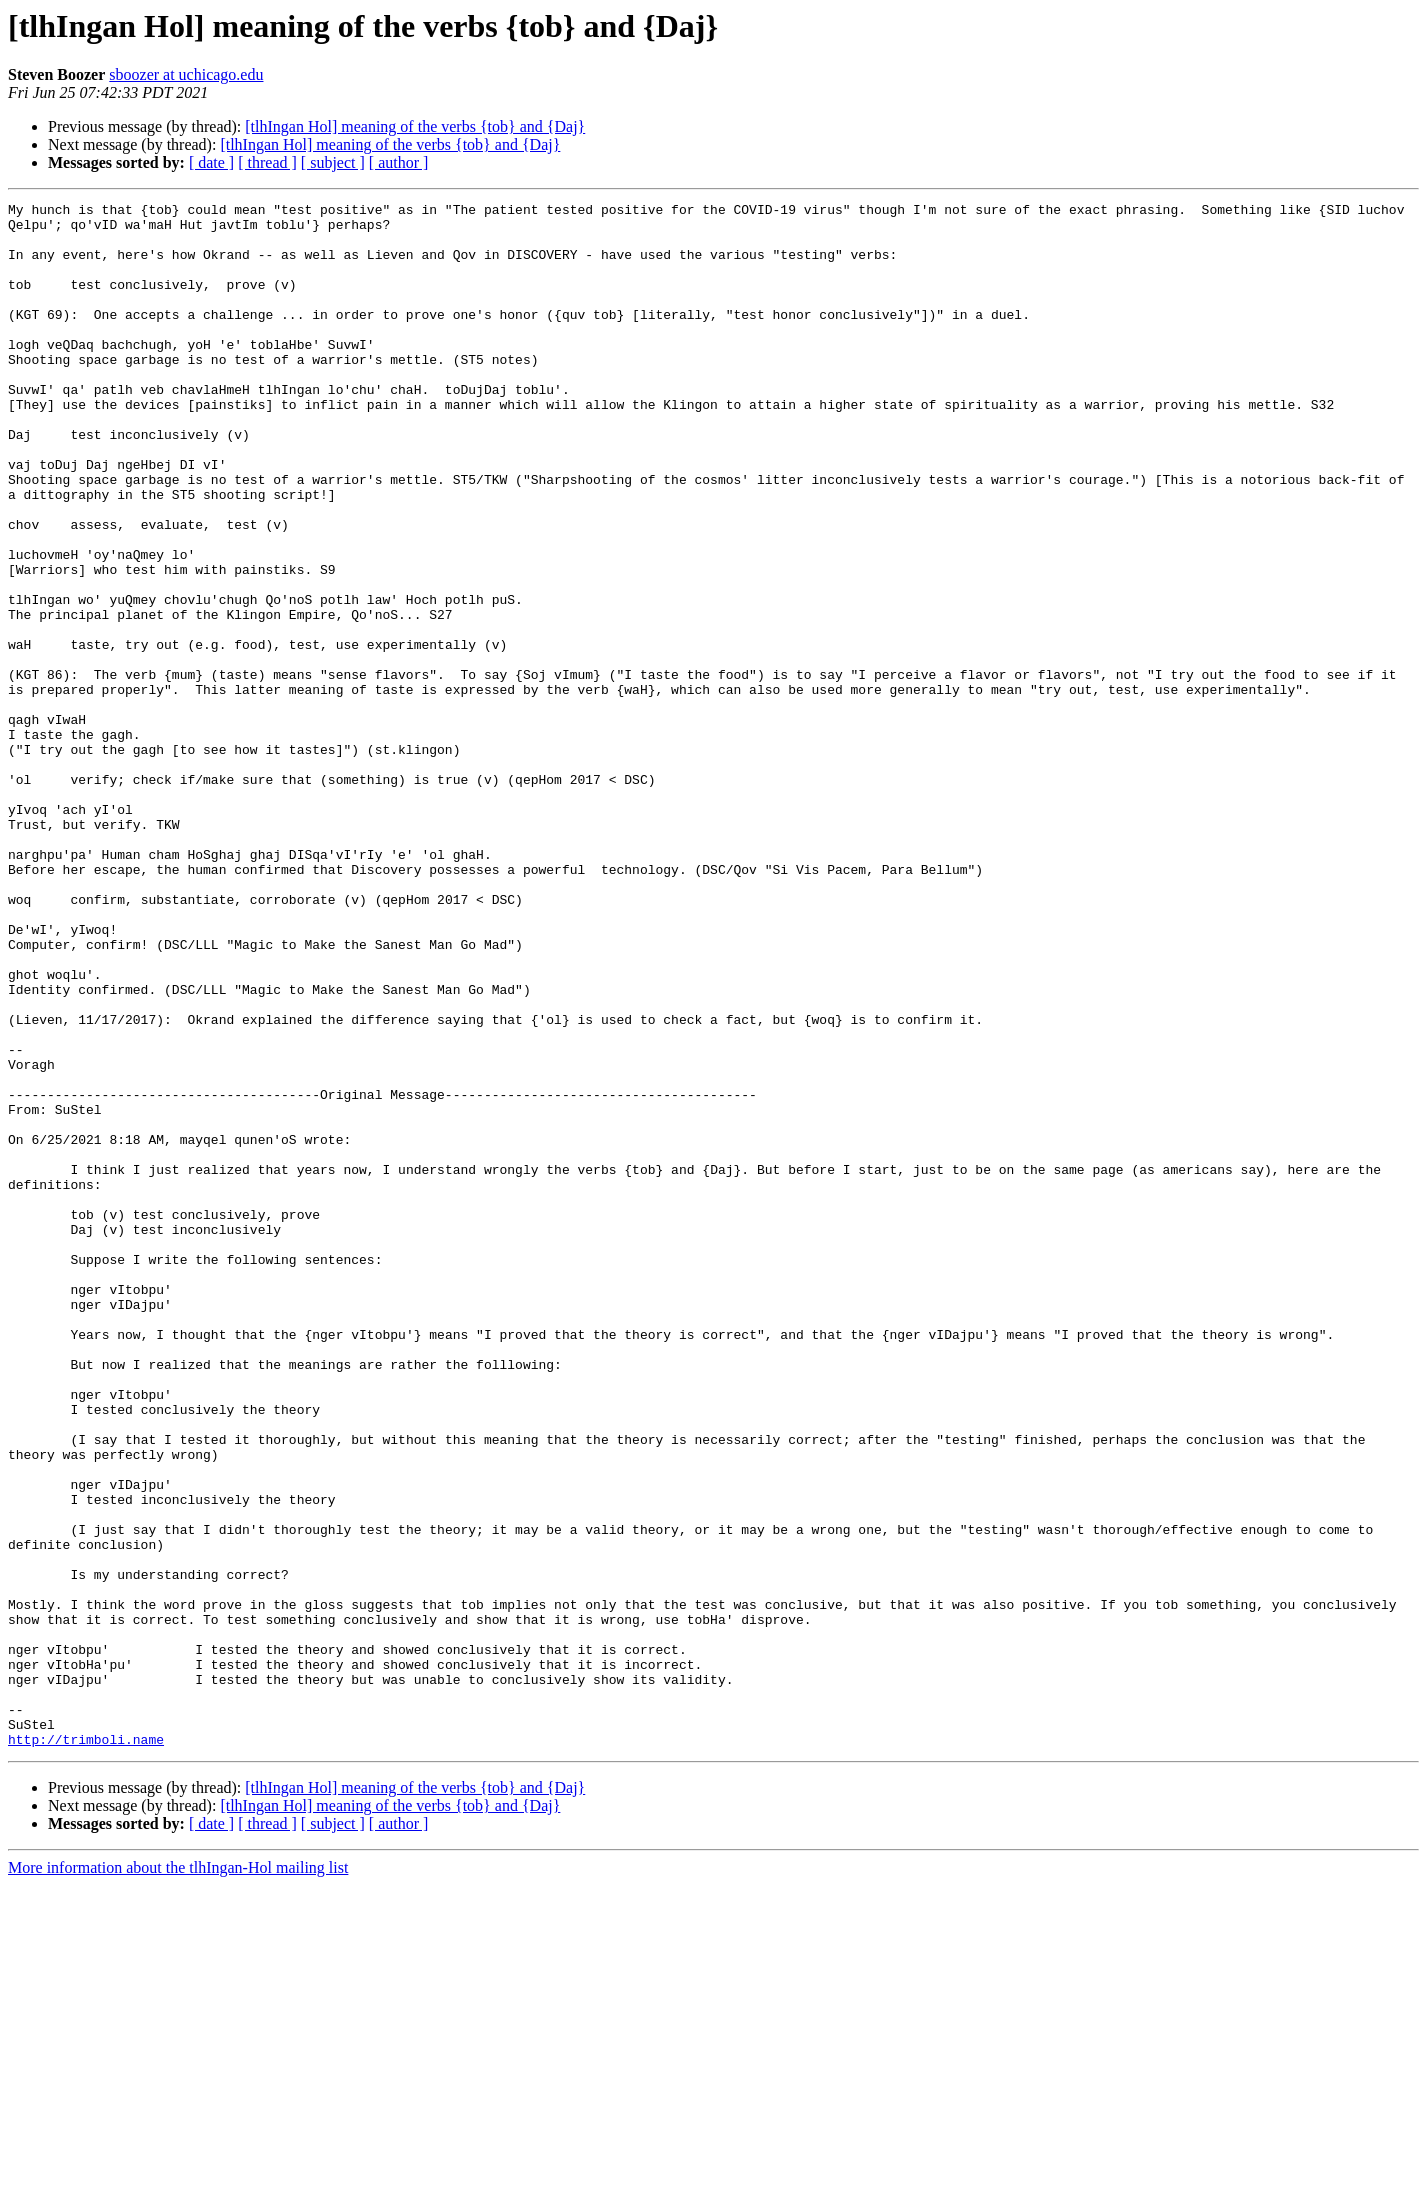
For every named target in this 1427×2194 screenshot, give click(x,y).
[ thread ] (267, 162)
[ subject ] (333, 162)
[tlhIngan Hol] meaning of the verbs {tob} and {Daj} (415, 126)
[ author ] (399, 162)
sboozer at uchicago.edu (186, 74)
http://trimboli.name (86, 2048)
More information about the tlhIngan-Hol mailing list (178, 2176)
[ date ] (211, 162)
